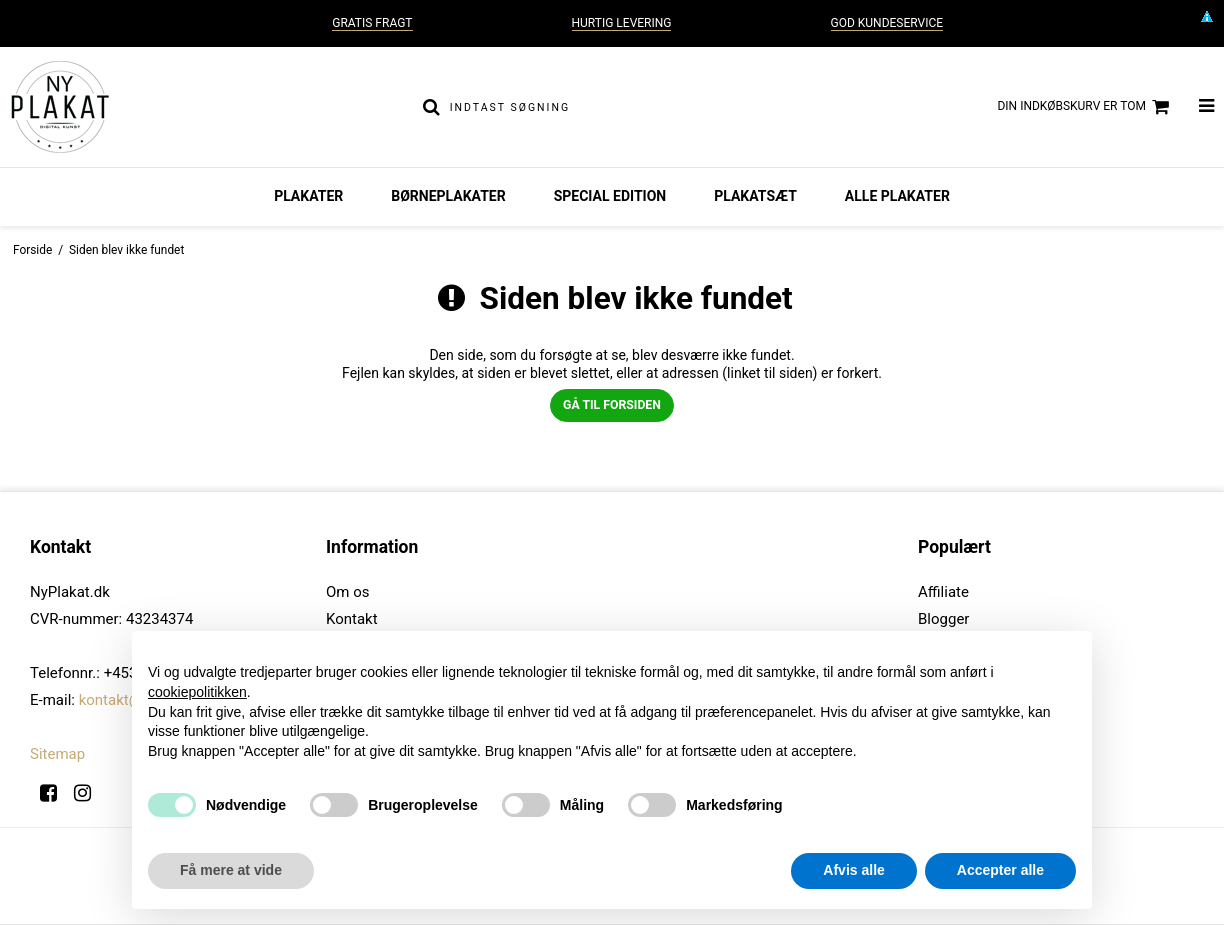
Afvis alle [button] (853, 870)
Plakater (308, 196)
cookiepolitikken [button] (197, 692)
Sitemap (57, 754)
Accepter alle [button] (1000, 870)
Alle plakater (897, 196)
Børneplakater (448, 196)
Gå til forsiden (612, 405)
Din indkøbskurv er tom (1085, 107)
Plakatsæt (755, 196)
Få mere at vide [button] (231, 870)
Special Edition (610, 196)
